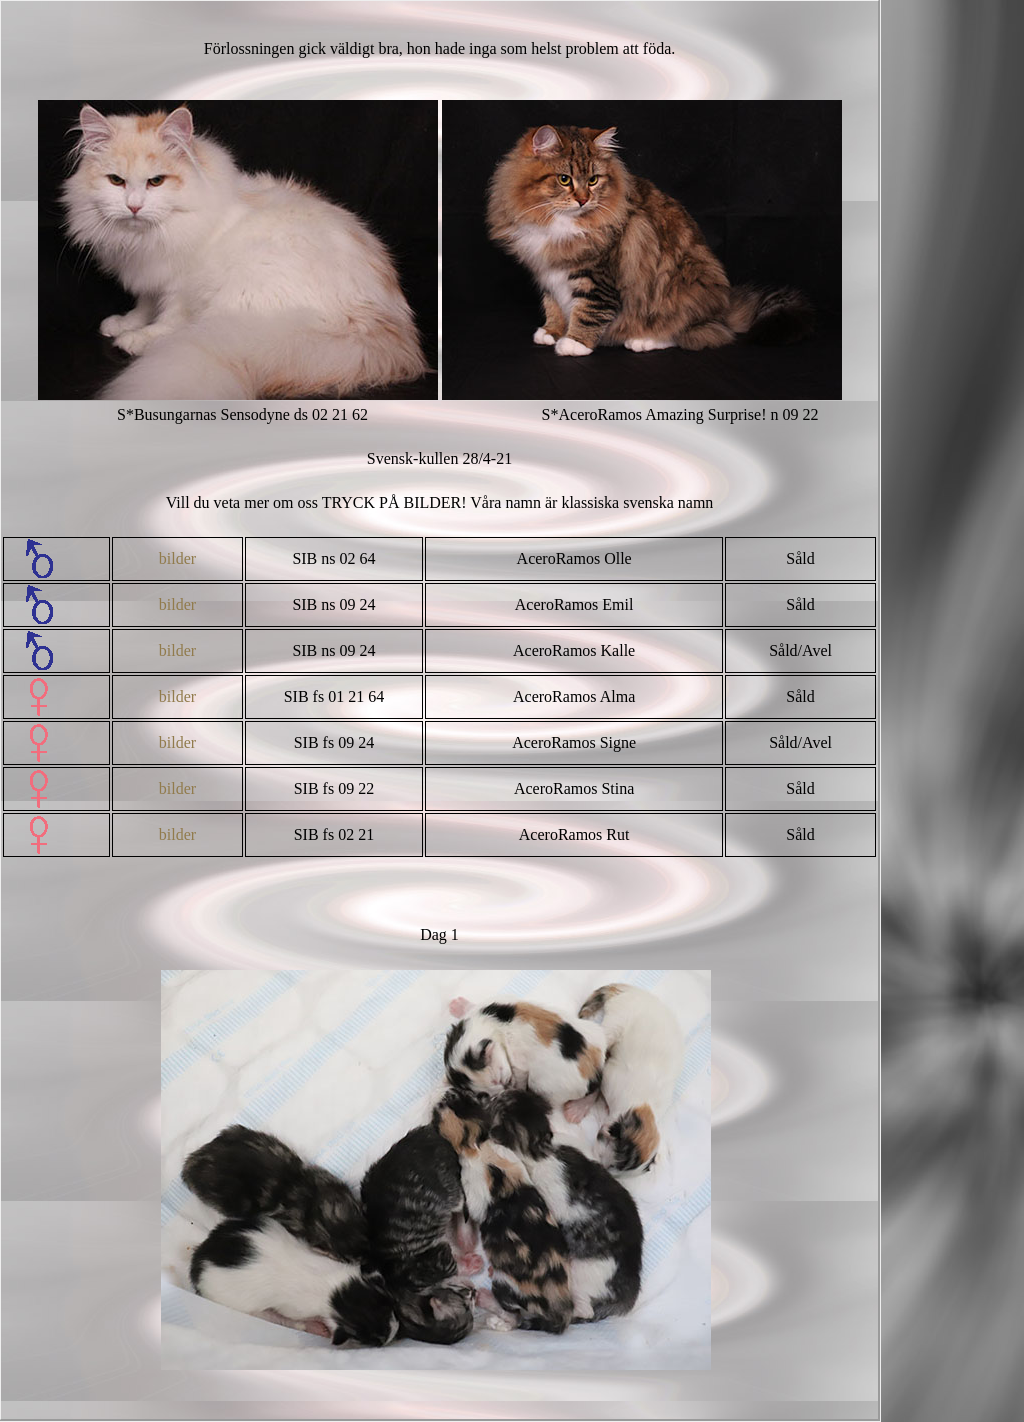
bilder (177, 558)
